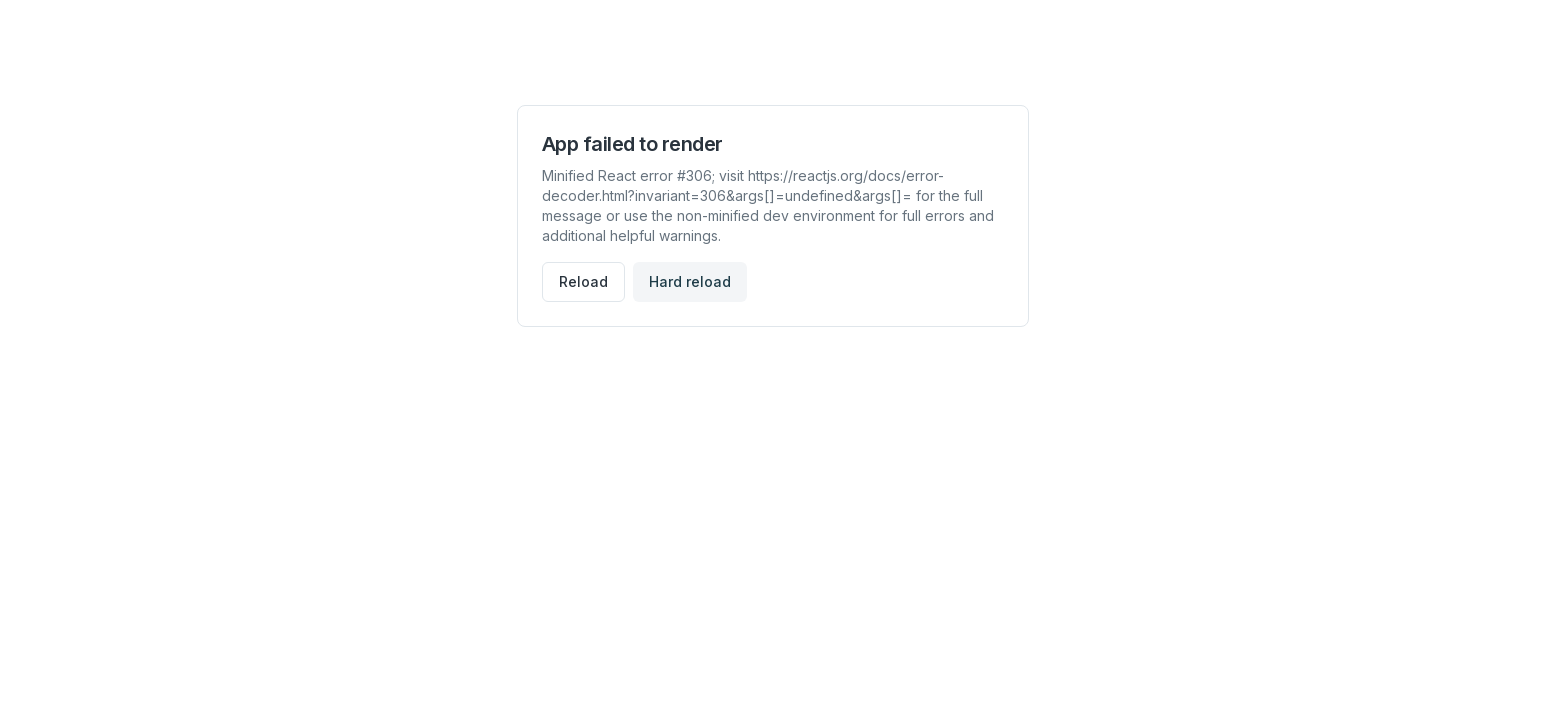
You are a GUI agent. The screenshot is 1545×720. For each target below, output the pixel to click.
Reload (583, 281)
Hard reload (690, 281)
